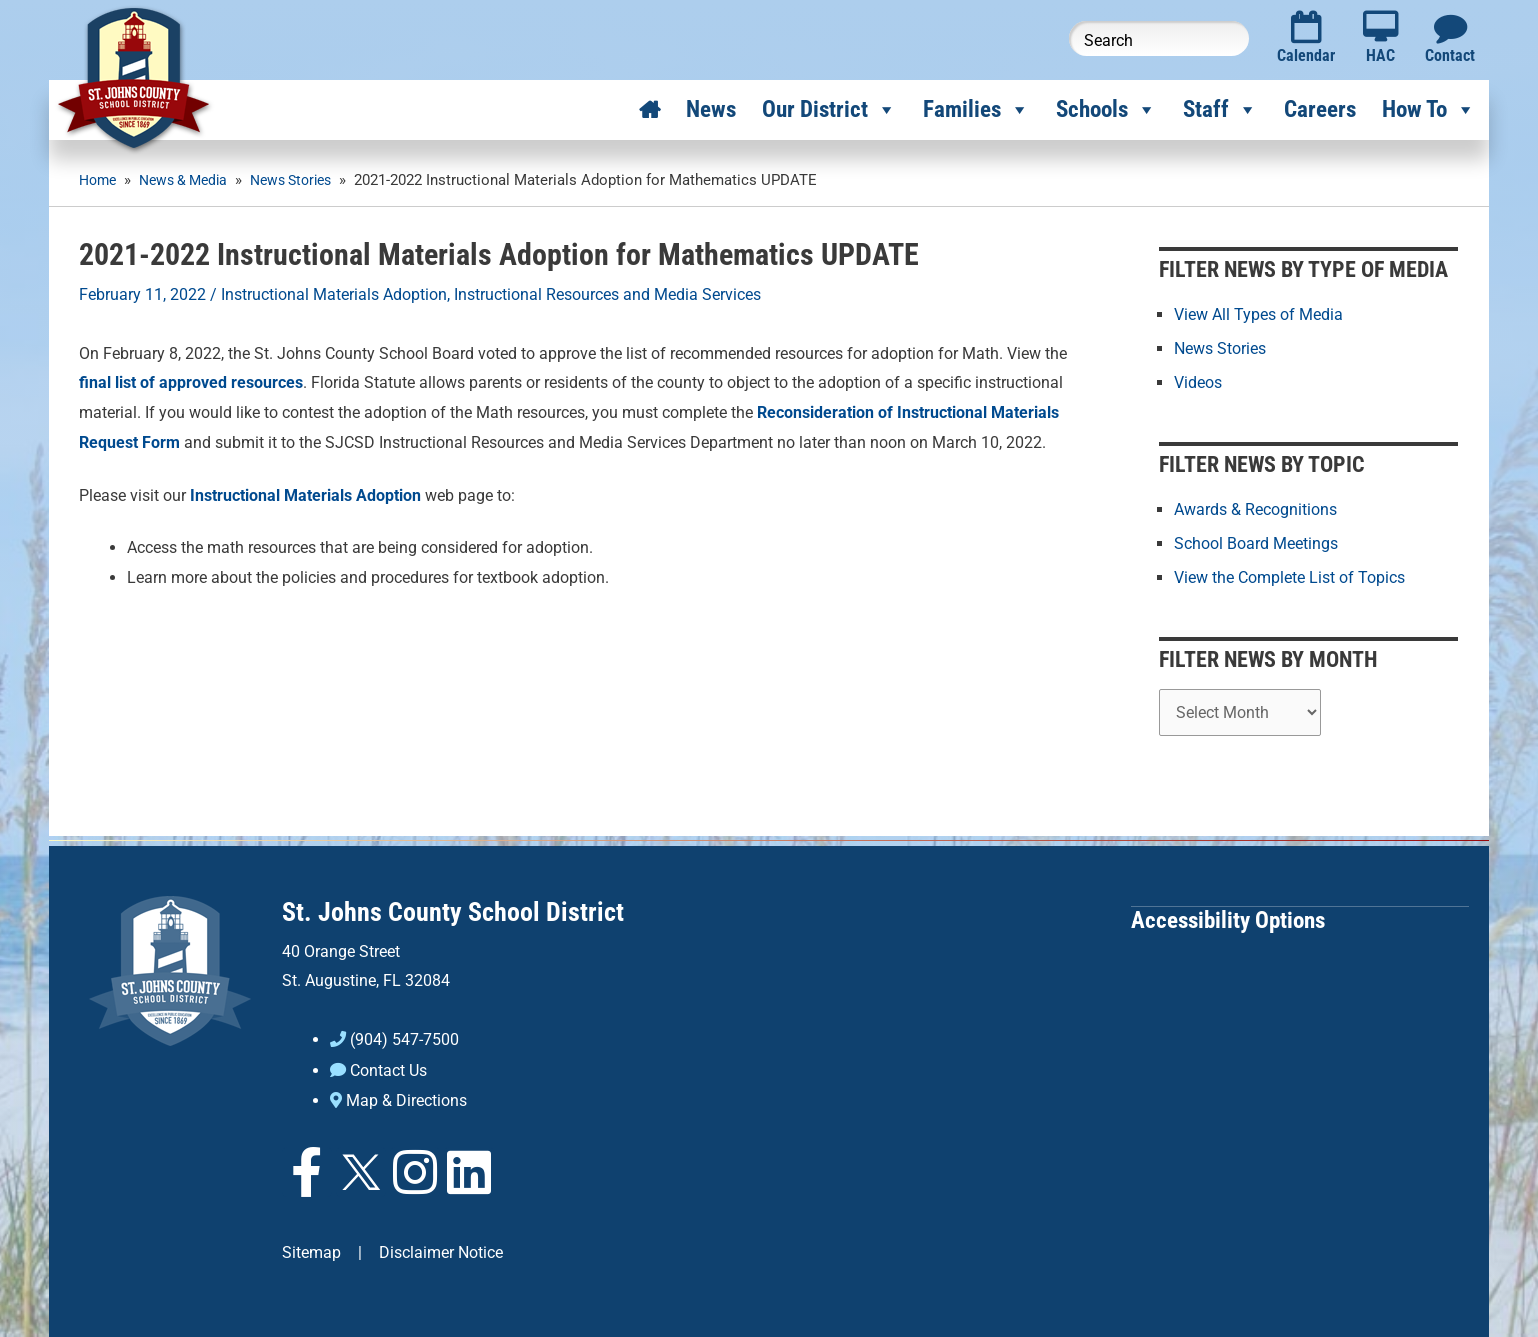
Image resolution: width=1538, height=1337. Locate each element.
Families (976, 110)
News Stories (1220, 347)
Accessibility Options (1228, 917)
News (711, 109)
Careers (1320, 109)
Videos (1198, 381)
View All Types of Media (1258, 313)
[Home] (649, 110)
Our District (829, 110)
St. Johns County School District (453, 910)
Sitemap (311, 1249)
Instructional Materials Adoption (334, 294)
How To (1429, 110)
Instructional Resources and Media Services (607, 294)
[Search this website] (1159, 38)
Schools (1106, 110)
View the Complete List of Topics (1289, 576)
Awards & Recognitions (1255, 508)
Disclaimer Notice (441, 1249)
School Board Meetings (1256, 542)
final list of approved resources (191, 382)
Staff (1220, 110)
